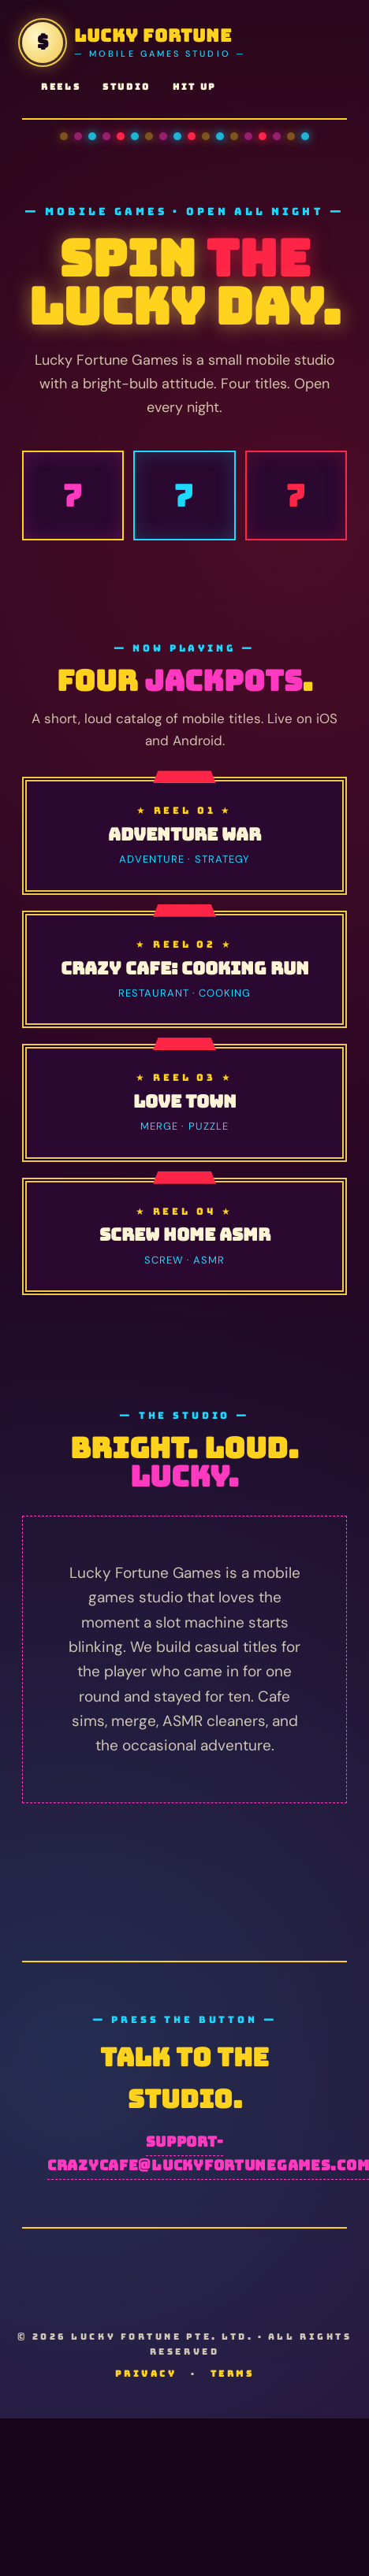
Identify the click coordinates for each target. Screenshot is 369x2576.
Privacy (146, 2373)
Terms (233, 2373)
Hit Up (195, 86)
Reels (60, 86)
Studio (126, 86)
